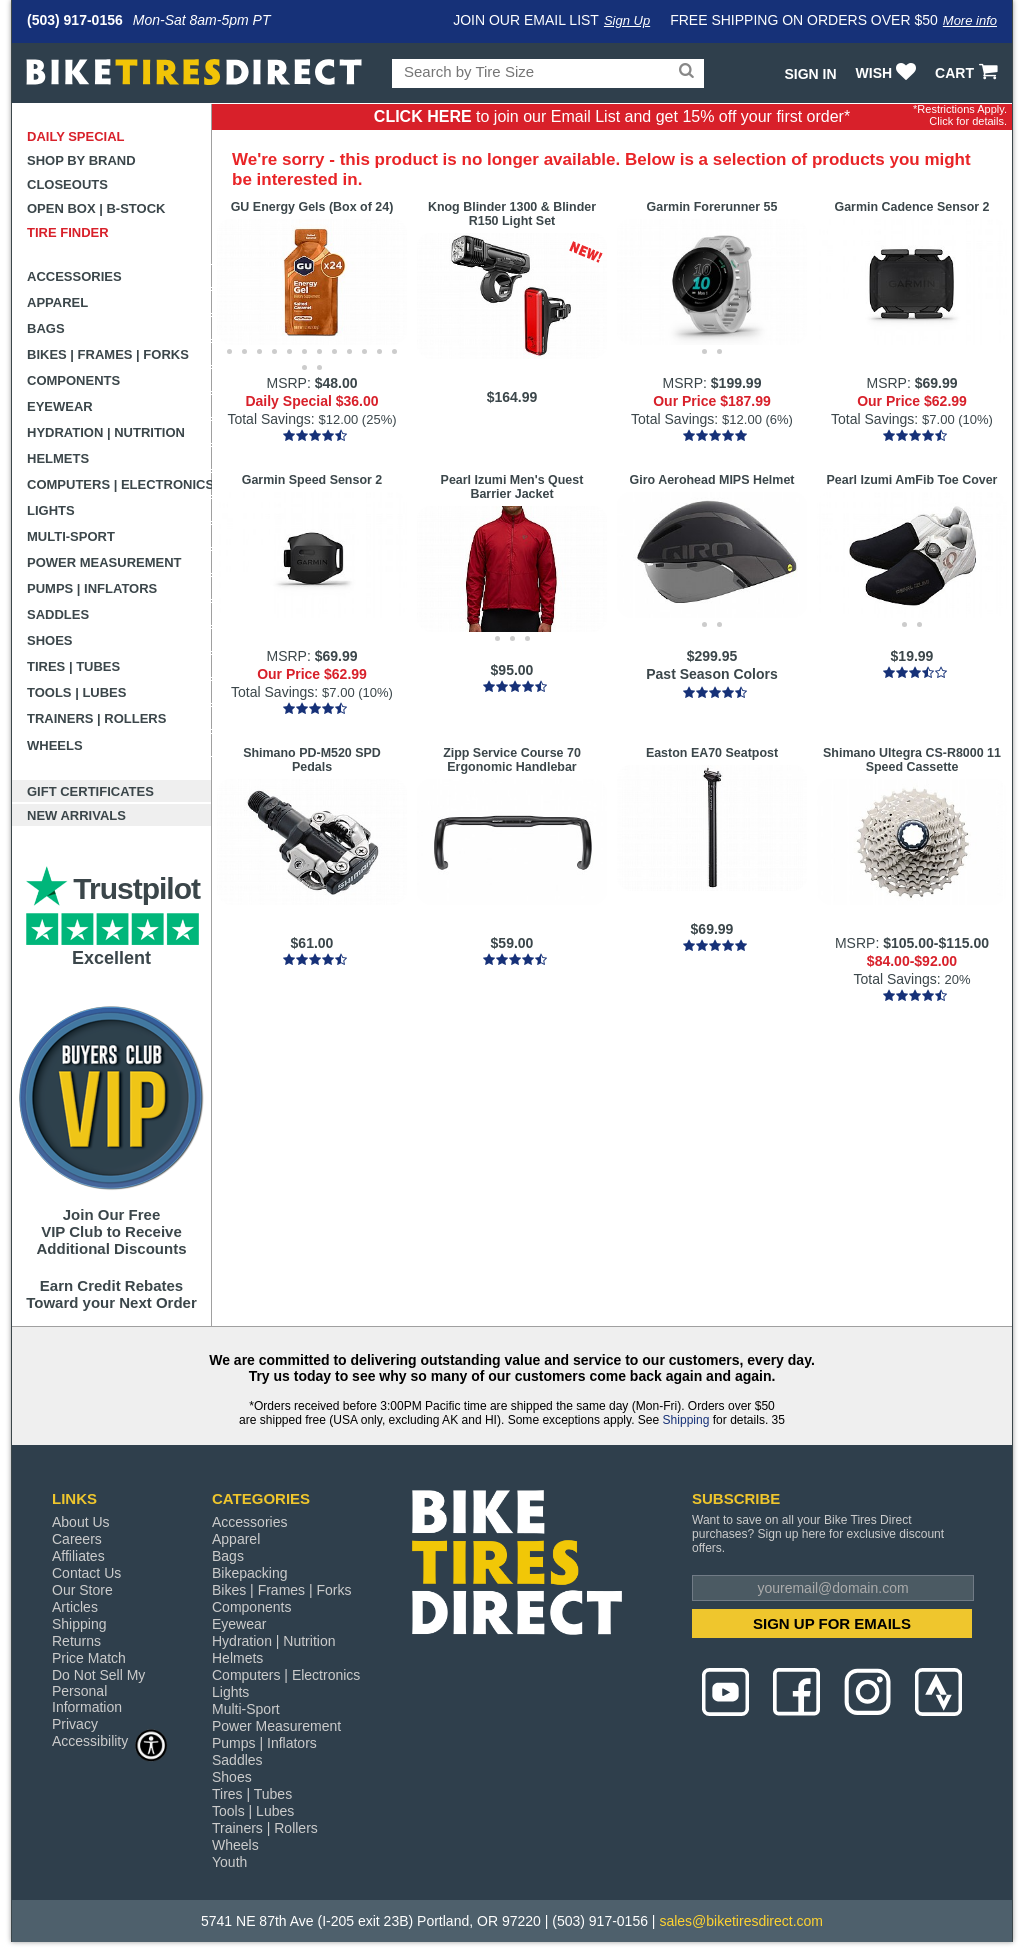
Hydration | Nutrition (106, 432)
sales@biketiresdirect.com (741, 1921)
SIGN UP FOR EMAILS (832, 1623)
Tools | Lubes (76, 692)
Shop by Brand (81, 160)
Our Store (82, 1590)
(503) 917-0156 (75, 20)
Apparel (57, 302)
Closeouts (67, 184)
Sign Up (627, 20)
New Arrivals (76, 815)
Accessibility (110, 1740)
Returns (76, 1641)
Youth (229, 1862)
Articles (75, 1607)
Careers (77, 1539)
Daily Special (76, 136)
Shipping (686, 1420)
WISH (888, 73)
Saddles (58, 614)
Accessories (74, 276)
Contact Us (86, 1573)
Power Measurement (104, 562)
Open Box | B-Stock (96, 208)
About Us (81, 1522)
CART (968, 73)
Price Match (89, 1658)
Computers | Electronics (119, 484)
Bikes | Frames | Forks (108, 354)
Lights (51, 510)
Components (73, 380)
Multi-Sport (71, 536)
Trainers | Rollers (96, 718)
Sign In (810, 74)
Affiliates (78, 1556)
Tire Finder (68, 232)
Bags (46, 328)
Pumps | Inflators (92, 588)
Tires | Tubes (73, 666)
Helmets (58, 458)
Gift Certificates (90, 791)
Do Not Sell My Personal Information (98, 1691)
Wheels (55, 745)
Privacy (75, 1724)
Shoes (50, 640)
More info (970, 20)
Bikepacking (250, 1573)
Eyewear (60, 406)
